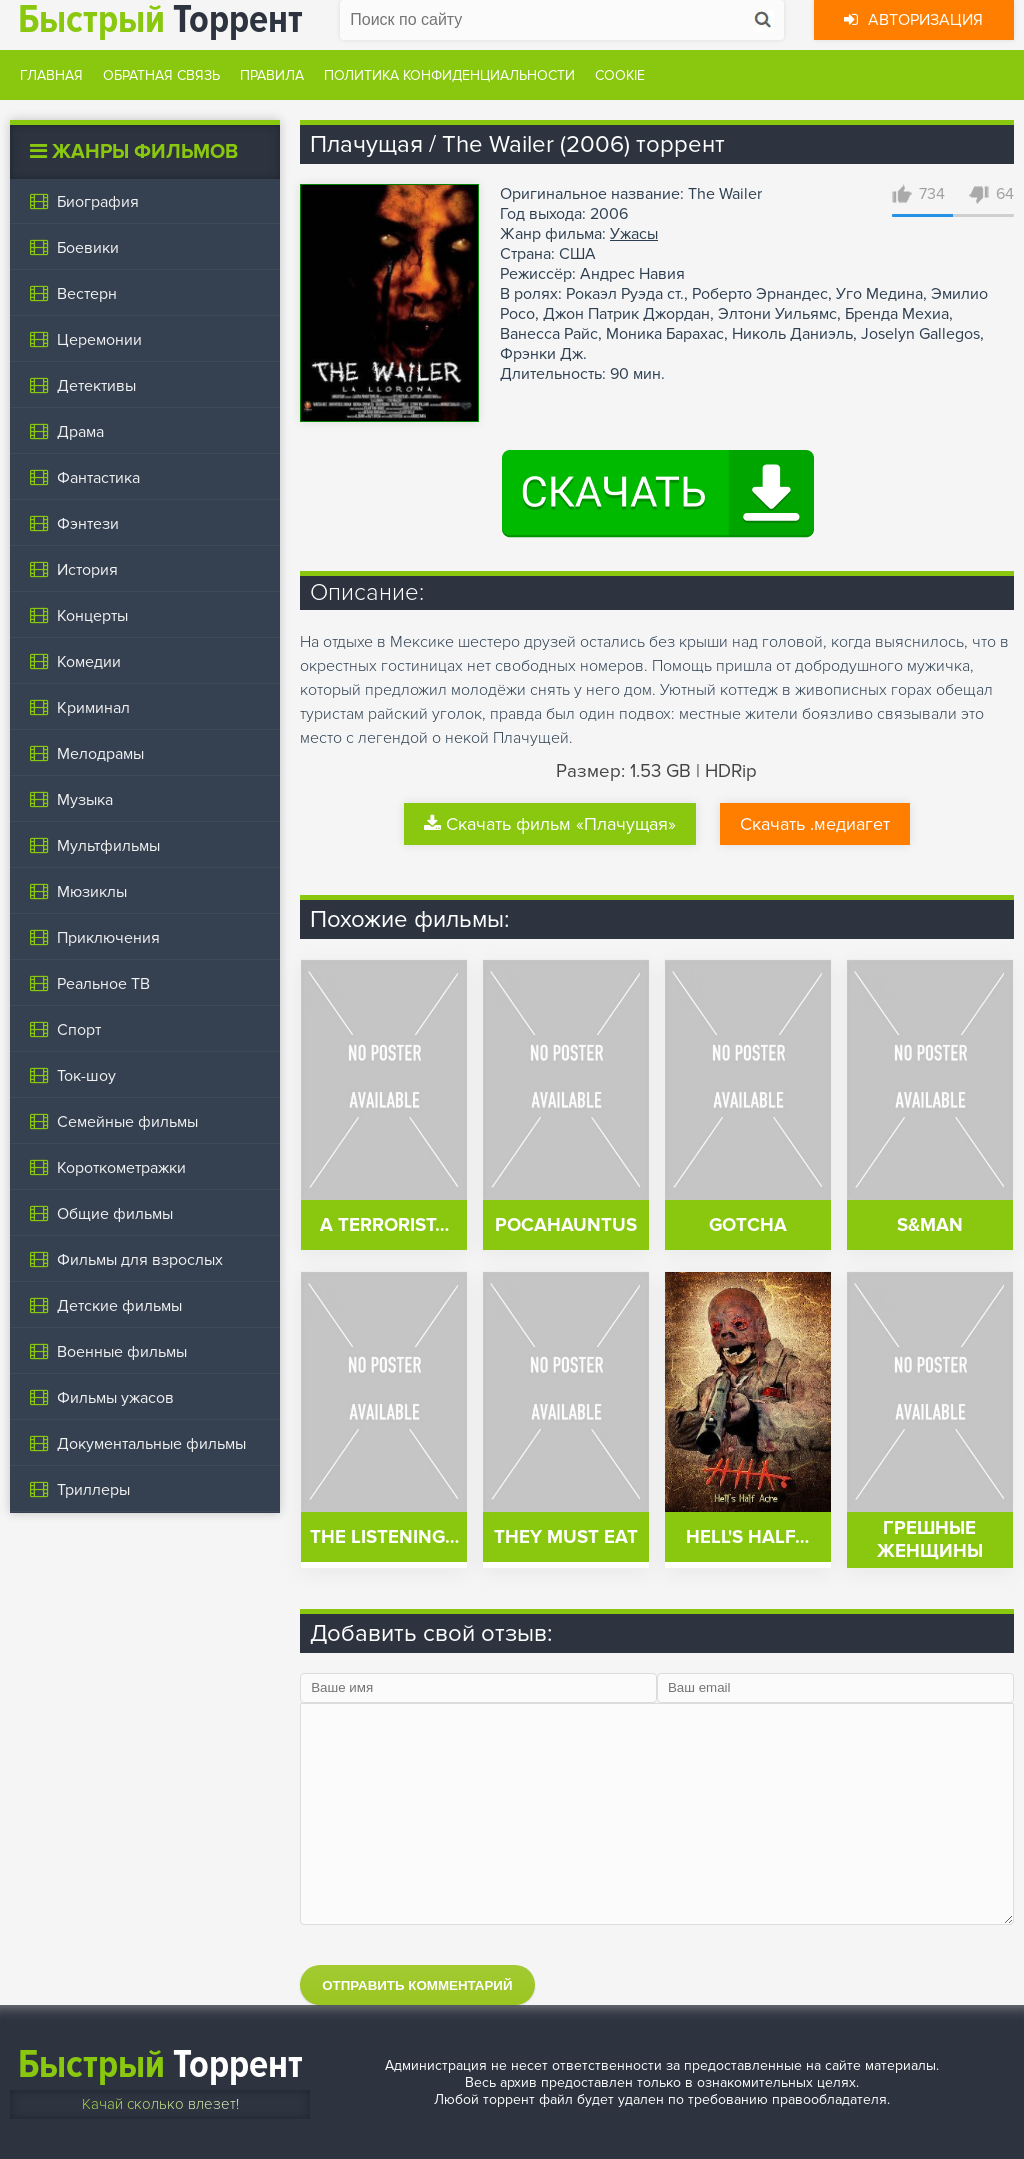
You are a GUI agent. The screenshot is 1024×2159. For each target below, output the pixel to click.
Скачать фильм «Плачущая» (550, 824)
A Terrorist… (384, 1225)
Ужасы (634, 234)
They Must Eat (566, 1537)
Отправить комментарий (417, 1985)
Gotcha (748, 1225)
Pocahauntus (566, 1225)
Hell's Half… (747, 1537)
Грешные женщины (930, 1540)
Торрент (160, 2064)
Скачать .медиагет (815, 824)
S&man (930, 1225)
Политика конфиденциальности (449, 75)
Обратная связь (161, 75)
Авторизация (913, 20)
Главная (51, 75)
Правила (272, 75)
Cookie (620, 75)
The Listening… (384, 1537)
